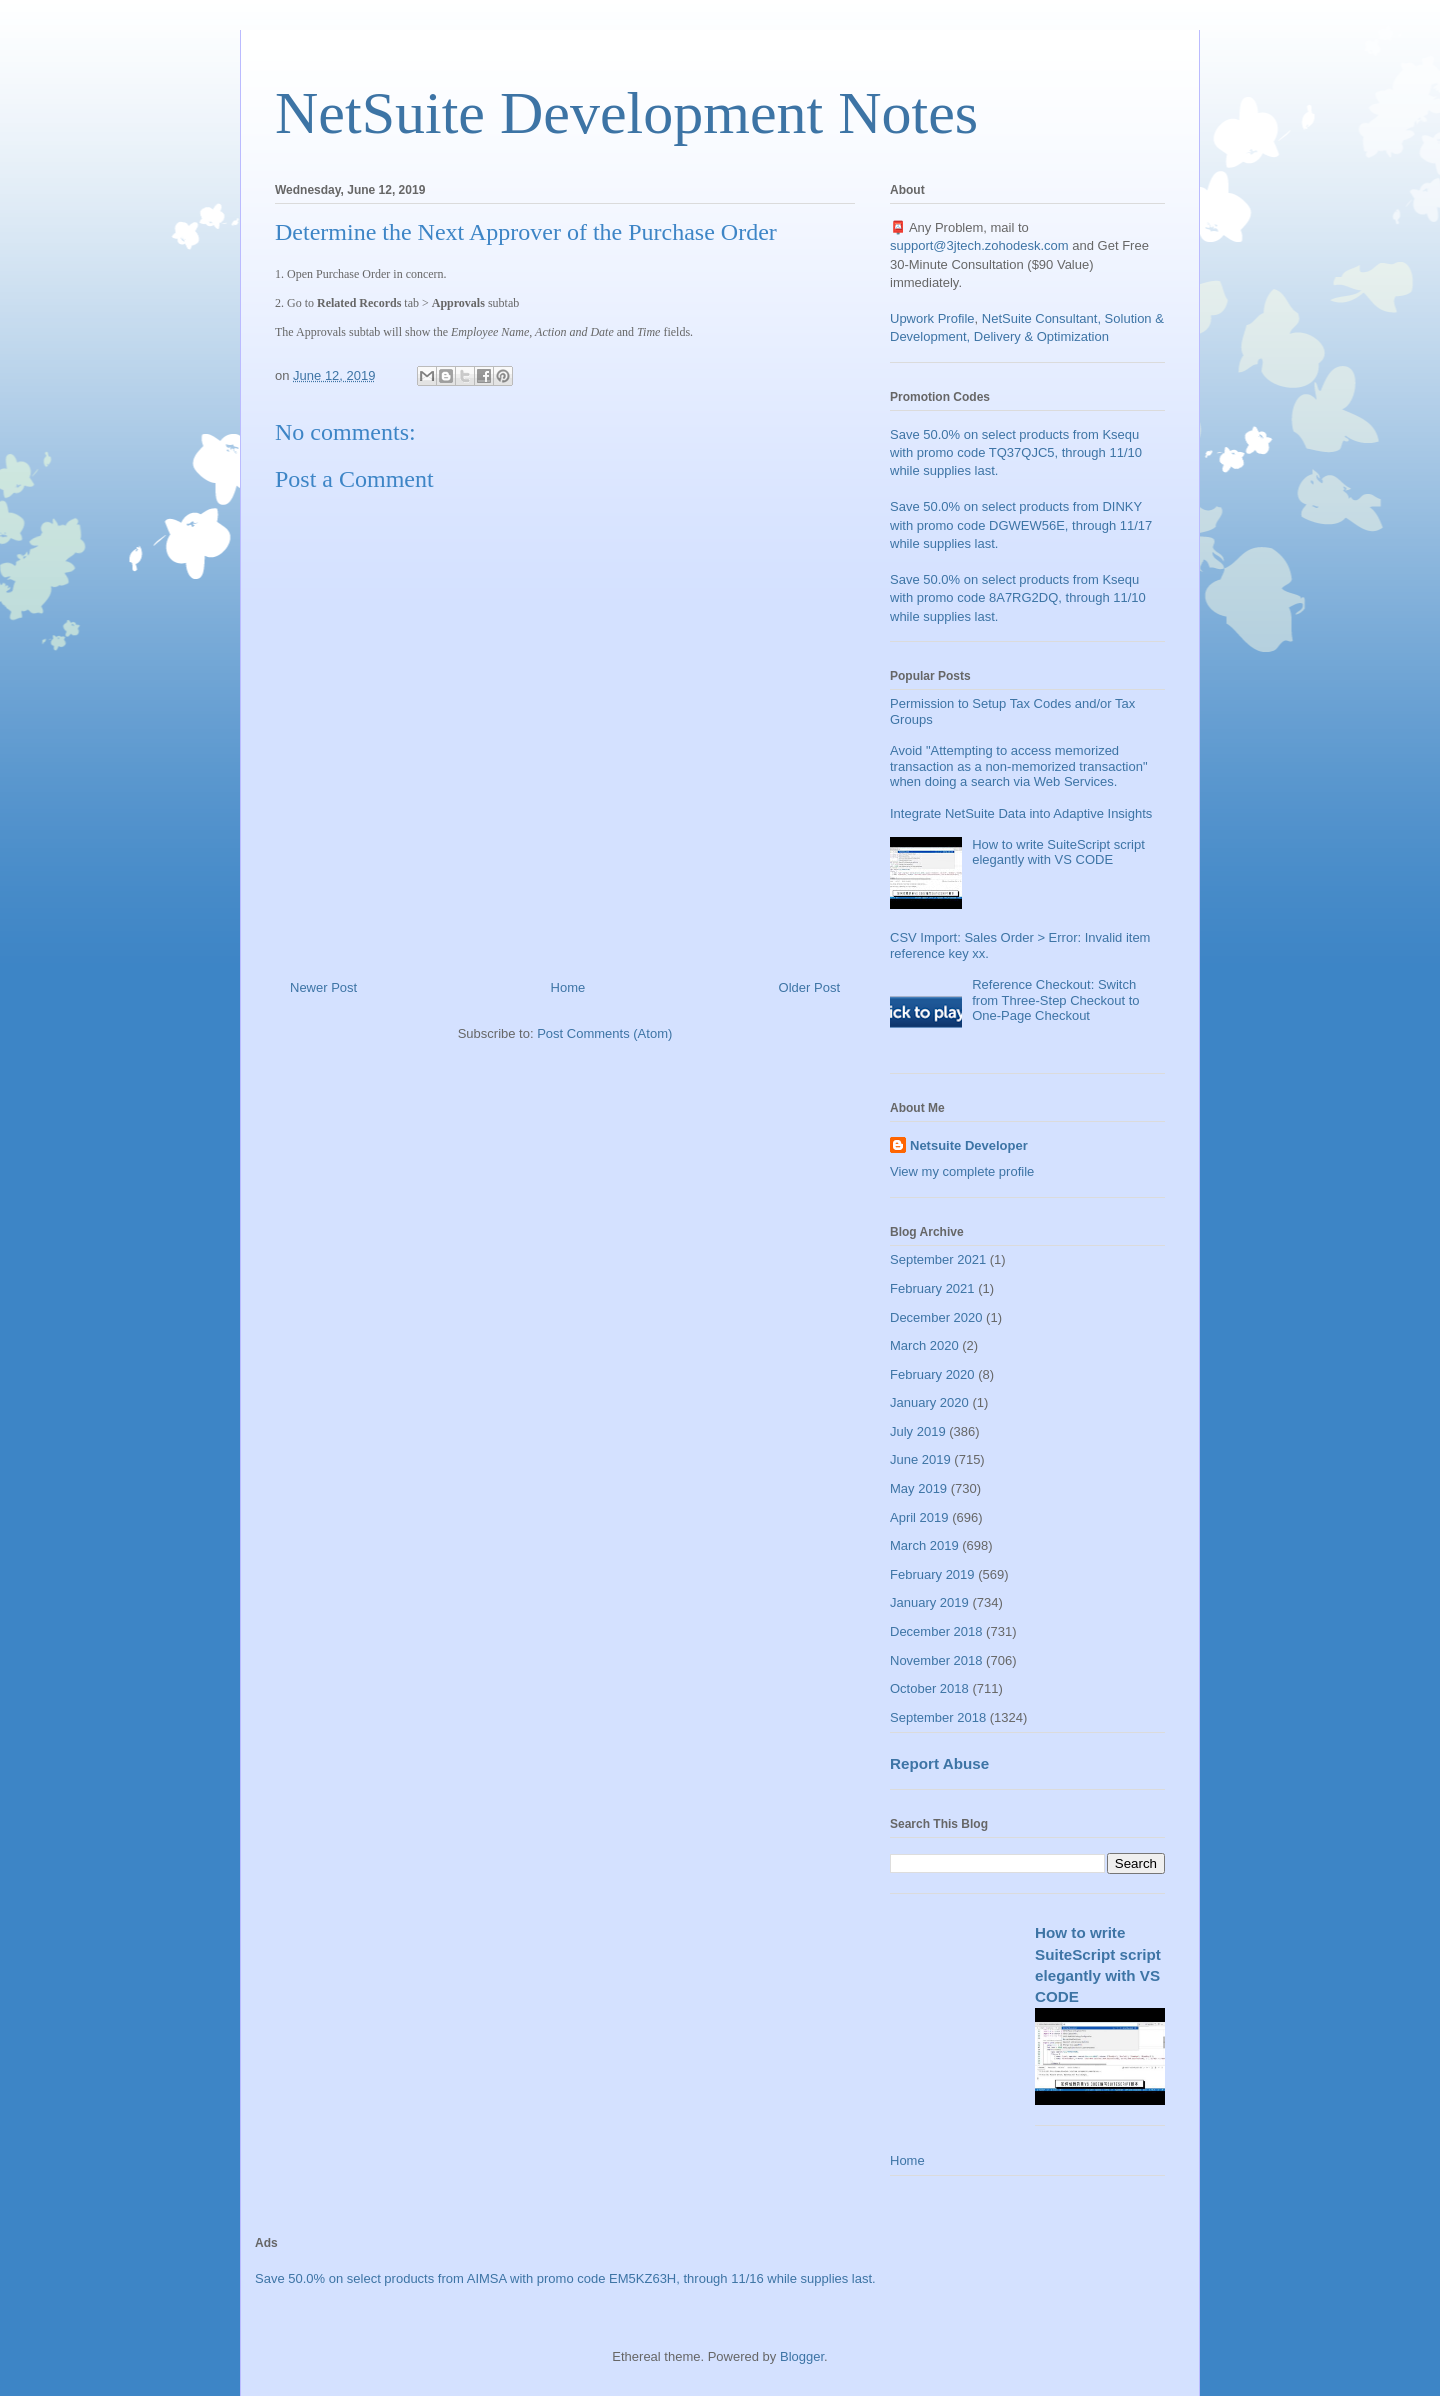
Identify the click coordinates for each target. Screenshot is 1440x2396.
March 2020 (924, 1345)
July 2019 (918, 1431)
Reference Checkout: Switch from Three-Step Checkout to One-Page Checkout (1055, 1000)
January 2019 (929, 1602)
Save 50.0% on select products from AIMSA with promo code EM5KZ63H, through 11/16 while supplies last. (565, 2278)
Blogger (802, 2356)
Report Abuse (939, 1763)
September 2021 (938, 1259)
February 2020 (932, 1374)
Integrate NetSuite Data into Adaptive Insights (1021, 813)
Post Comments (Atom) (604, 1033)
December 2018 (936, 1631)
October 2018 (929, 1688)
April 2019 (919, 1517)
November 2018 (936, 1660)
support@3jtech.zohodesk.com (979, 245)
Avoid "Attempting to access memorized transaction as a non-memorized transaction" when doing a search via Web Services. (1019, 766)
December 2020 (936, 1317)
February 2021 (932, 1288)
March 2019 (924, 1545)
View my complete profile (962, 1171)
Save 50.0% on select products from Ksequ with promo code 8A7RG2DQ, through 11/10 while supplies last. (1018, 597)
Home (568, 987)
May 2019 (918, 1488)
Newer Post (323, 987)
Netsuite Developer (969, 1145)
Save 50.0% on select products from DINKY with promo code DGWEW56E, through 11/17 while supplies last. (1021, 524)
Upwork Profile (932, 318)
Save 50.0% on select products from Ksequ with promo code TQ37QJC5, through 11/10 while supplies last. (1016, 452)
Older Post (809, 987)
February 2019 (932, 1574)
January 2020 (929, 1402)
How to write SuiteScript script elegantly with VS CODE (1058, 852)
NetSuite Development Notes (626, 113)
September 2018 (938, 1717)
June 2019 (920, 1459)
